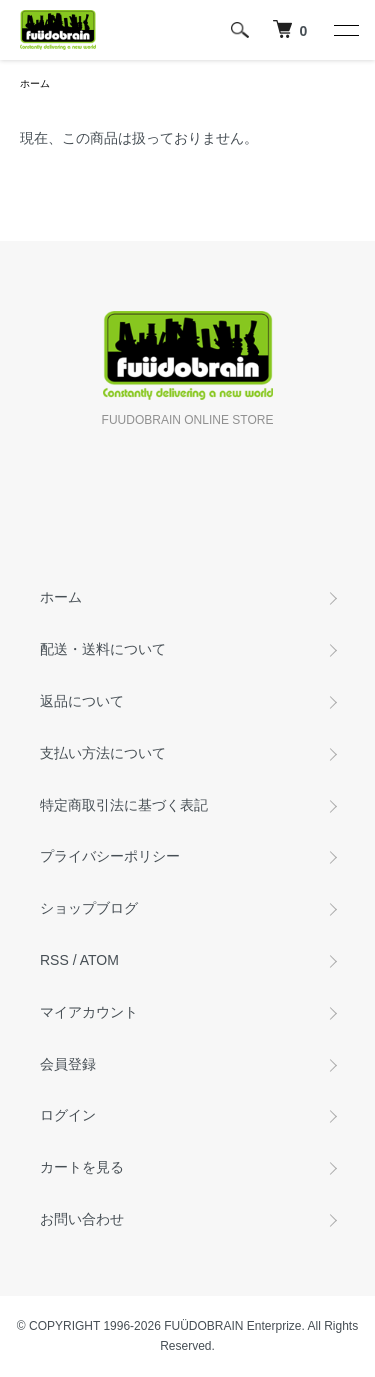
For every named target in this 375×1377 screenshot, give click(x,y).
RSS (54, 960)
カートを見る (82, 1167)
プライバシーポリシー (110, 856)
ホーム (35, 83)
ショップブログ (89, 908)
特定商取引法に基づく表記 (124, 805)
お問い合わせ (82, 1219)
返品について (82, 701)
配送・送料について (103, 649)
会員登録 (68, 1064)
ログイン (68, 1115)
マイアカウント (89, 1012)
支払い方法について (103, 753)
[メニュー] (345, 30)
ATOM (99, 960)
